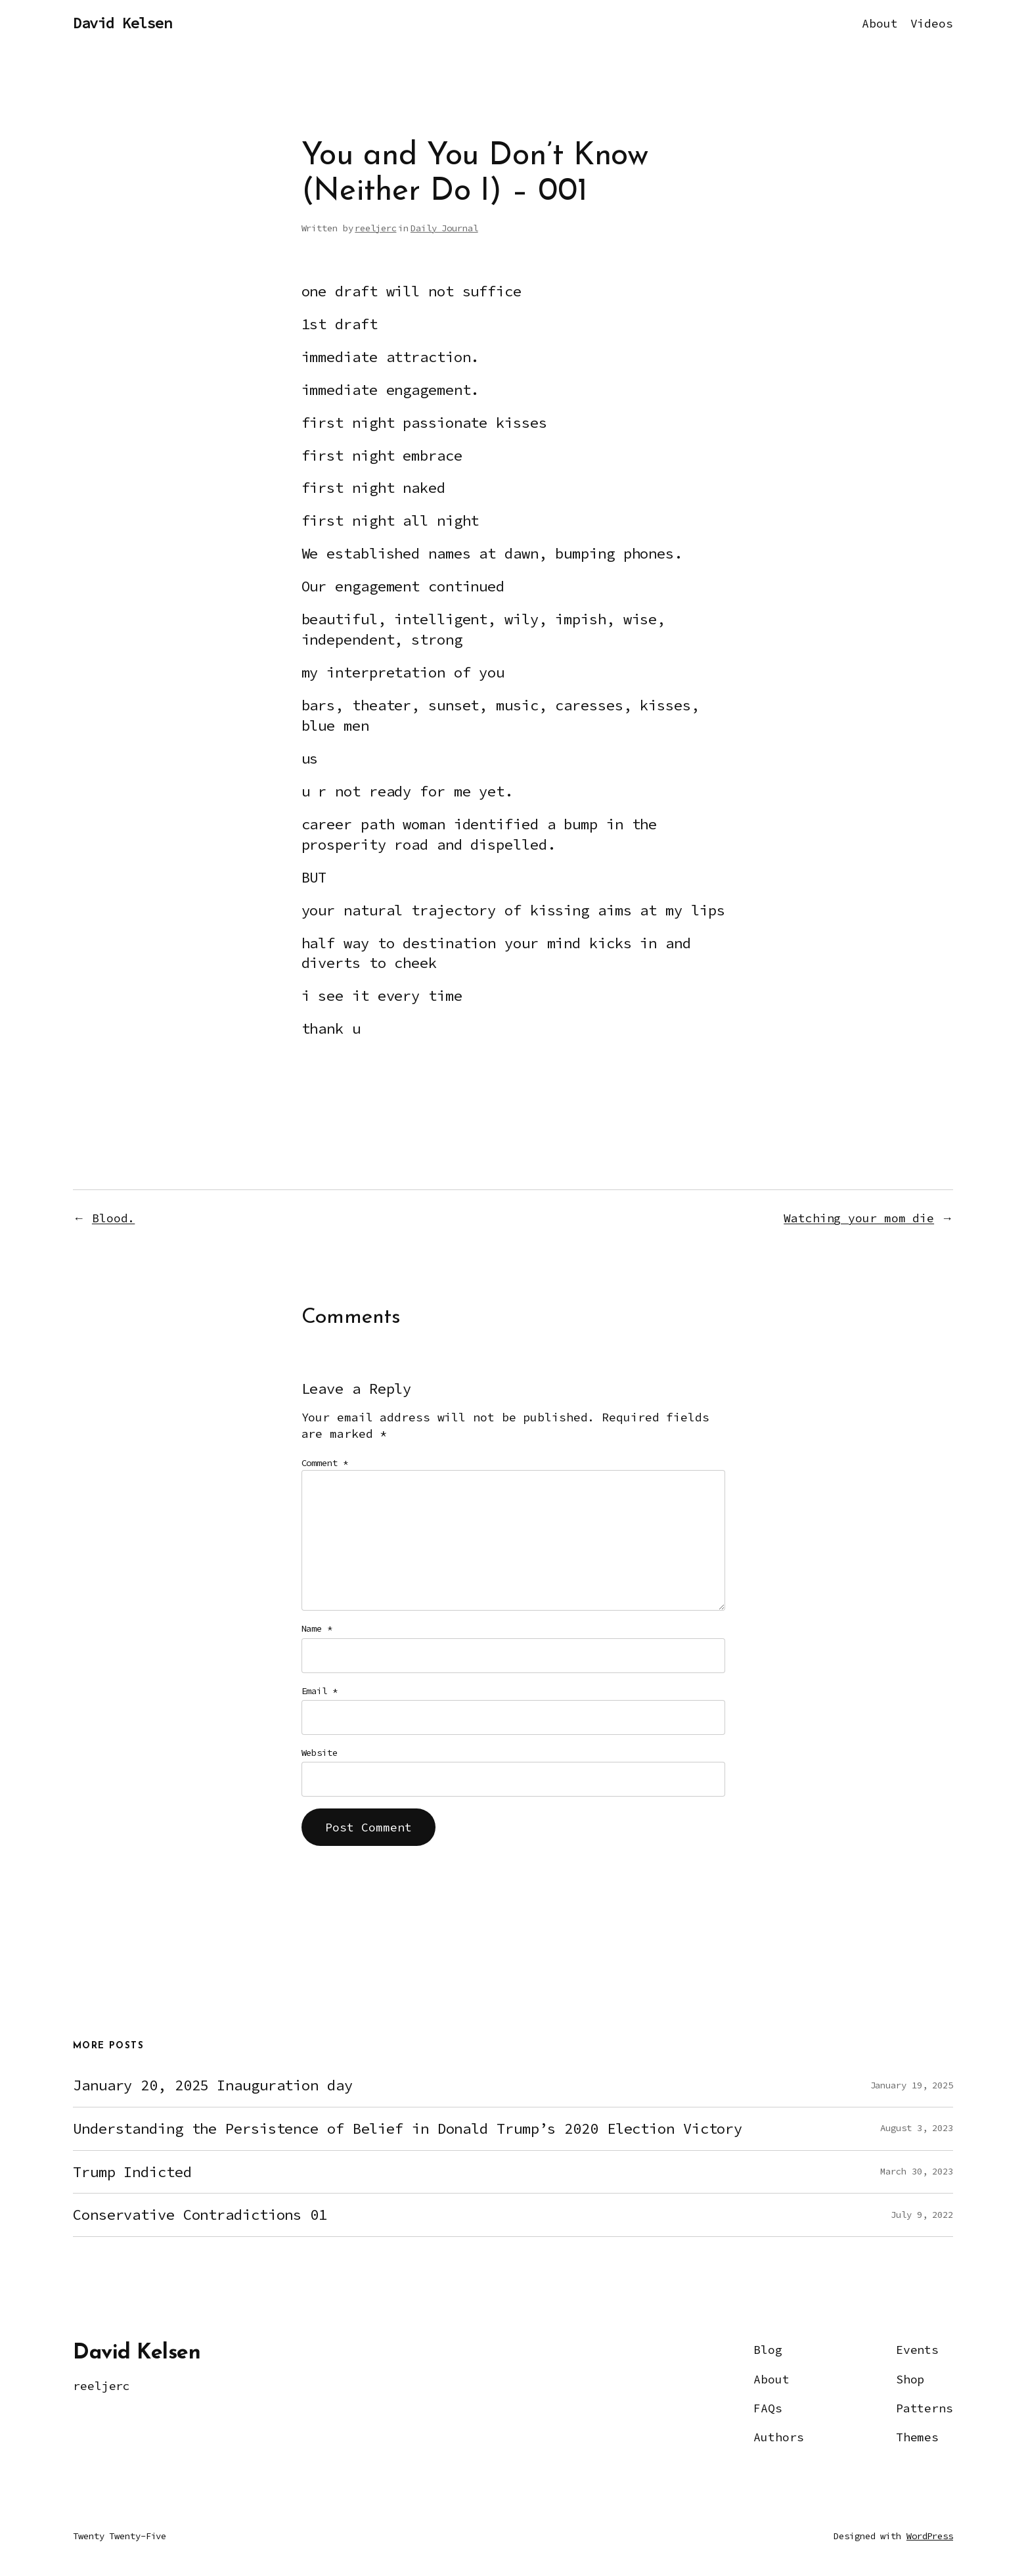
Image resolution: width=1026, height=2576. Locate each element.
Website (319, 1753)
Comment (324, 1463)
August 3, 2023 (916, 2128)
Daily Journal (444, 228)
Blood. (113, 1218)
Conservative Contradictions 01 (200, 2215)
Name (316, 1628)
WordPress (929, 2536)
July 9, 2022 (922, 2214)
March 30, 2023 (916, 2171)
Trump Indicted (132, 2172)
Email (319, 1691)
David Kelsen (122, 23)
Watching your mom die (859, 1218)
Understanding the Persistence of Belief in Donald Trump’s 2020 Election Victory (407, 2129)
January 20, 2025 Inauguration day (213, 2085)
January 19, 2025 (911, 2085)
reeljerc (375, 228)
